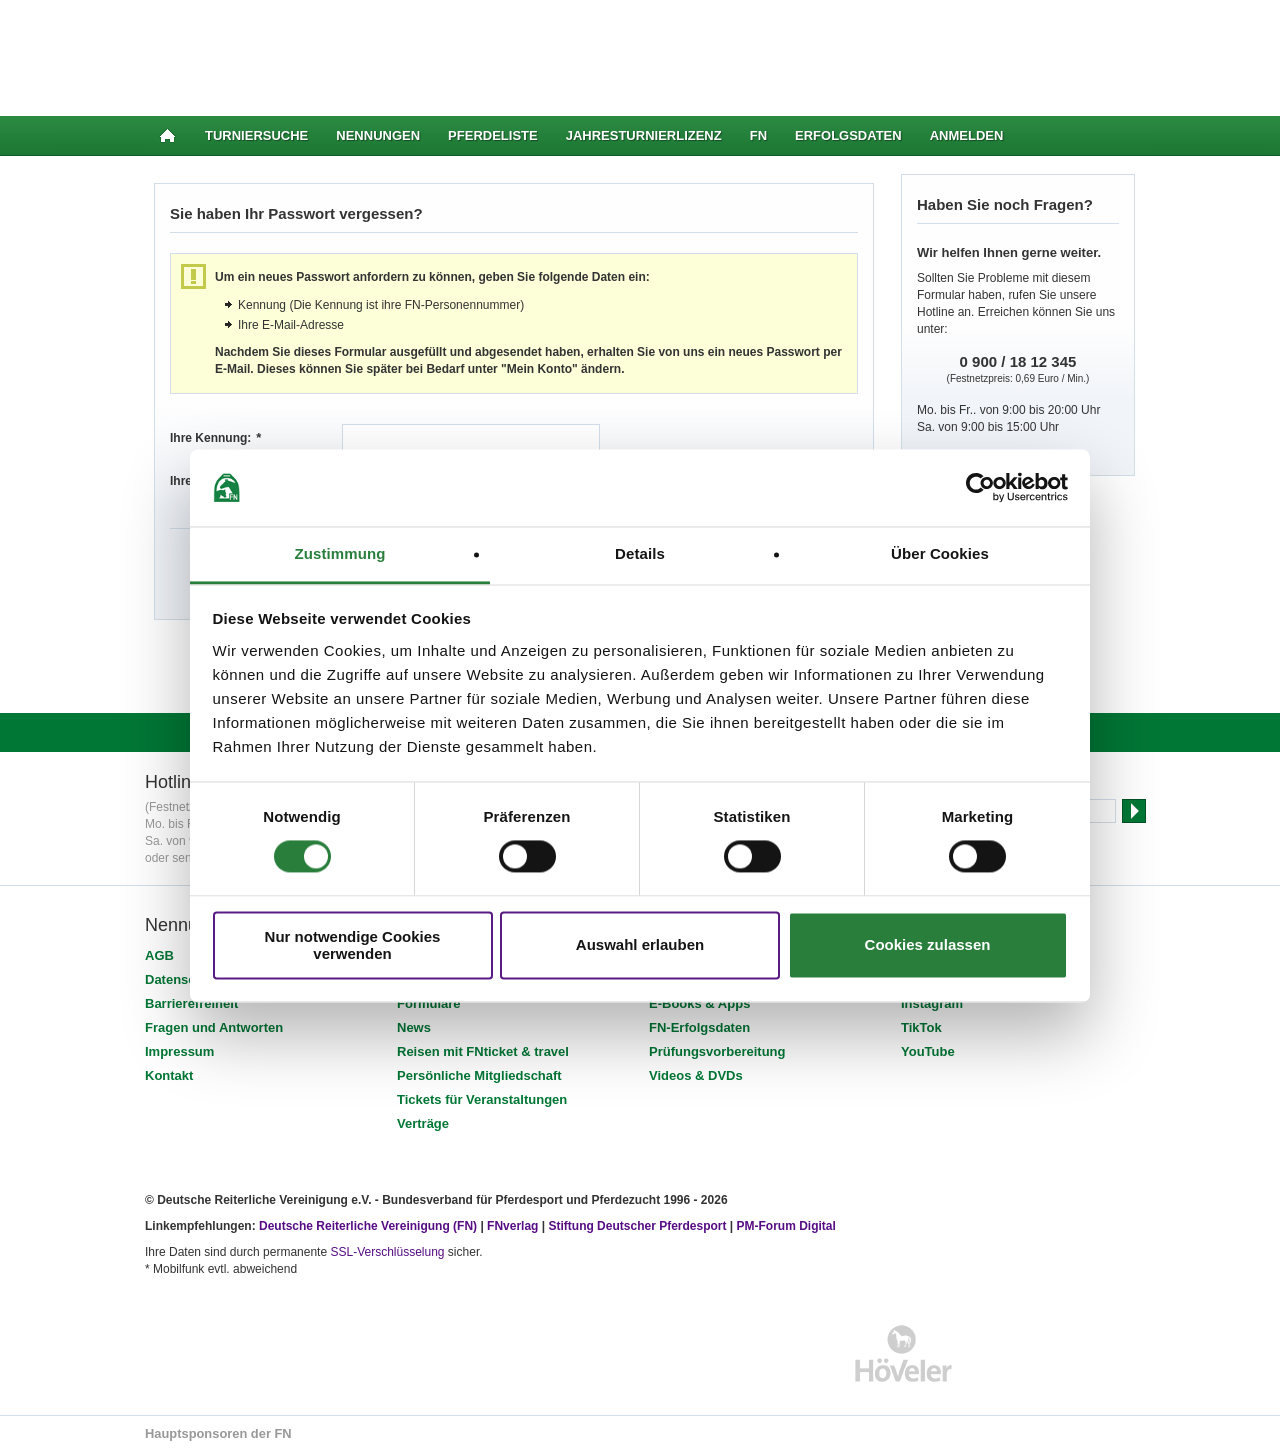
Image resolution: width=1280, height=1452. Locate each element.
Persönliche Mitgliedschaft (479, 1075)
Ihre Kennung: (215, 438)
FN (758, 135)
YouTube (928, 1051)
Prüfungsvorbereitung (717, 1051)
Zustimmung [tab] (340, 553)
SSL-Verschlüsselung (387, 1252)
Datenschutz (183, 979)
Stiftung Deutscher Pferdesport (637, 1226)
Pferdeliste (493, 135)
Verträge (423, 1123)
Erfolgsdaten (848, 135)
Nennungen (378, 135)
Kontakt (169, 1075)
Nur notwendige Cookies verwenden (353, 945)
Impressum (179, 1051)
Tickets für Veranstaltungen (482, 1099)
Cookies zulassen (928, 945)
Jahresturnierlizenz (644, 135)
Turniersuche (256, 135)
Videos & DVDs (696, 1075)
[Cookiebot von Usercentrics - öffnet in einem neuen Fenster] (980, 488)
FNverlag (514, 1226)
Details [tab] (640, 553)
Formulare (429, 1003)
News (414, 1027)
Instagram (932, 1003)
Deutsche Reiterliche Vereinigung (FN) (368, 1226)
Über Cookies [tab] (940, 553)
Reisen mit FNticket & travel (483, 1051)
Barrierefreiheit (191, 1003)
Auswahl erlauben (640, 945)
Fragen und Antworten (214, 1027)
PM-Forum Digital (786, 1226)
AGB (159, 955)
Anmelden (967, 135)
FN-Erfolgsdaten (699, 1027)
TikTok (921, 1027)
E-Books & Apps (699, 1003)
